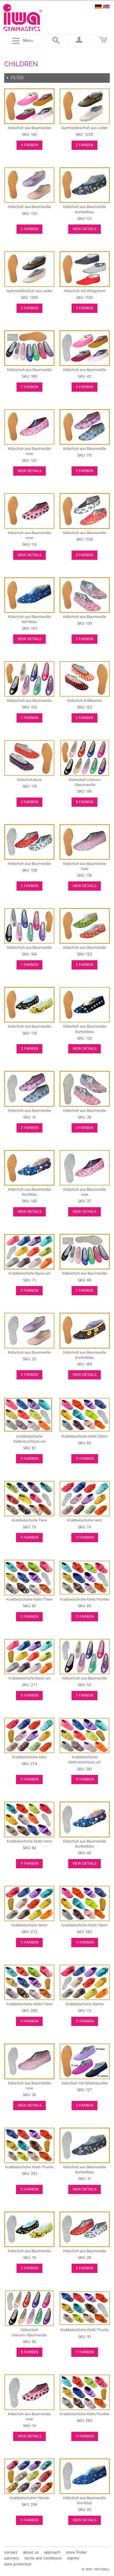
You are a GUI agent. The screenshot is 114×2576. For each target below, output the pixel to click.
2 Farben (84, 145)
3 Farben (84, 308)
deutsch (98, 6)
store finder (76, 2552)
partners (11, 2558)
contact (10, 2552)
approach (52, 2552)
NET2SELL (102, 2569)
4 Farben (29, 145)
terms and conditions (42, 2558)
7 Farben (29, 387)
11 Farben (29, 1290)
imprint (73, 2558)
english (106, 6)
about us (30, 2552)
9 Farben (84, 802)
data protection (17, 2564)
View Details (84, 229)
